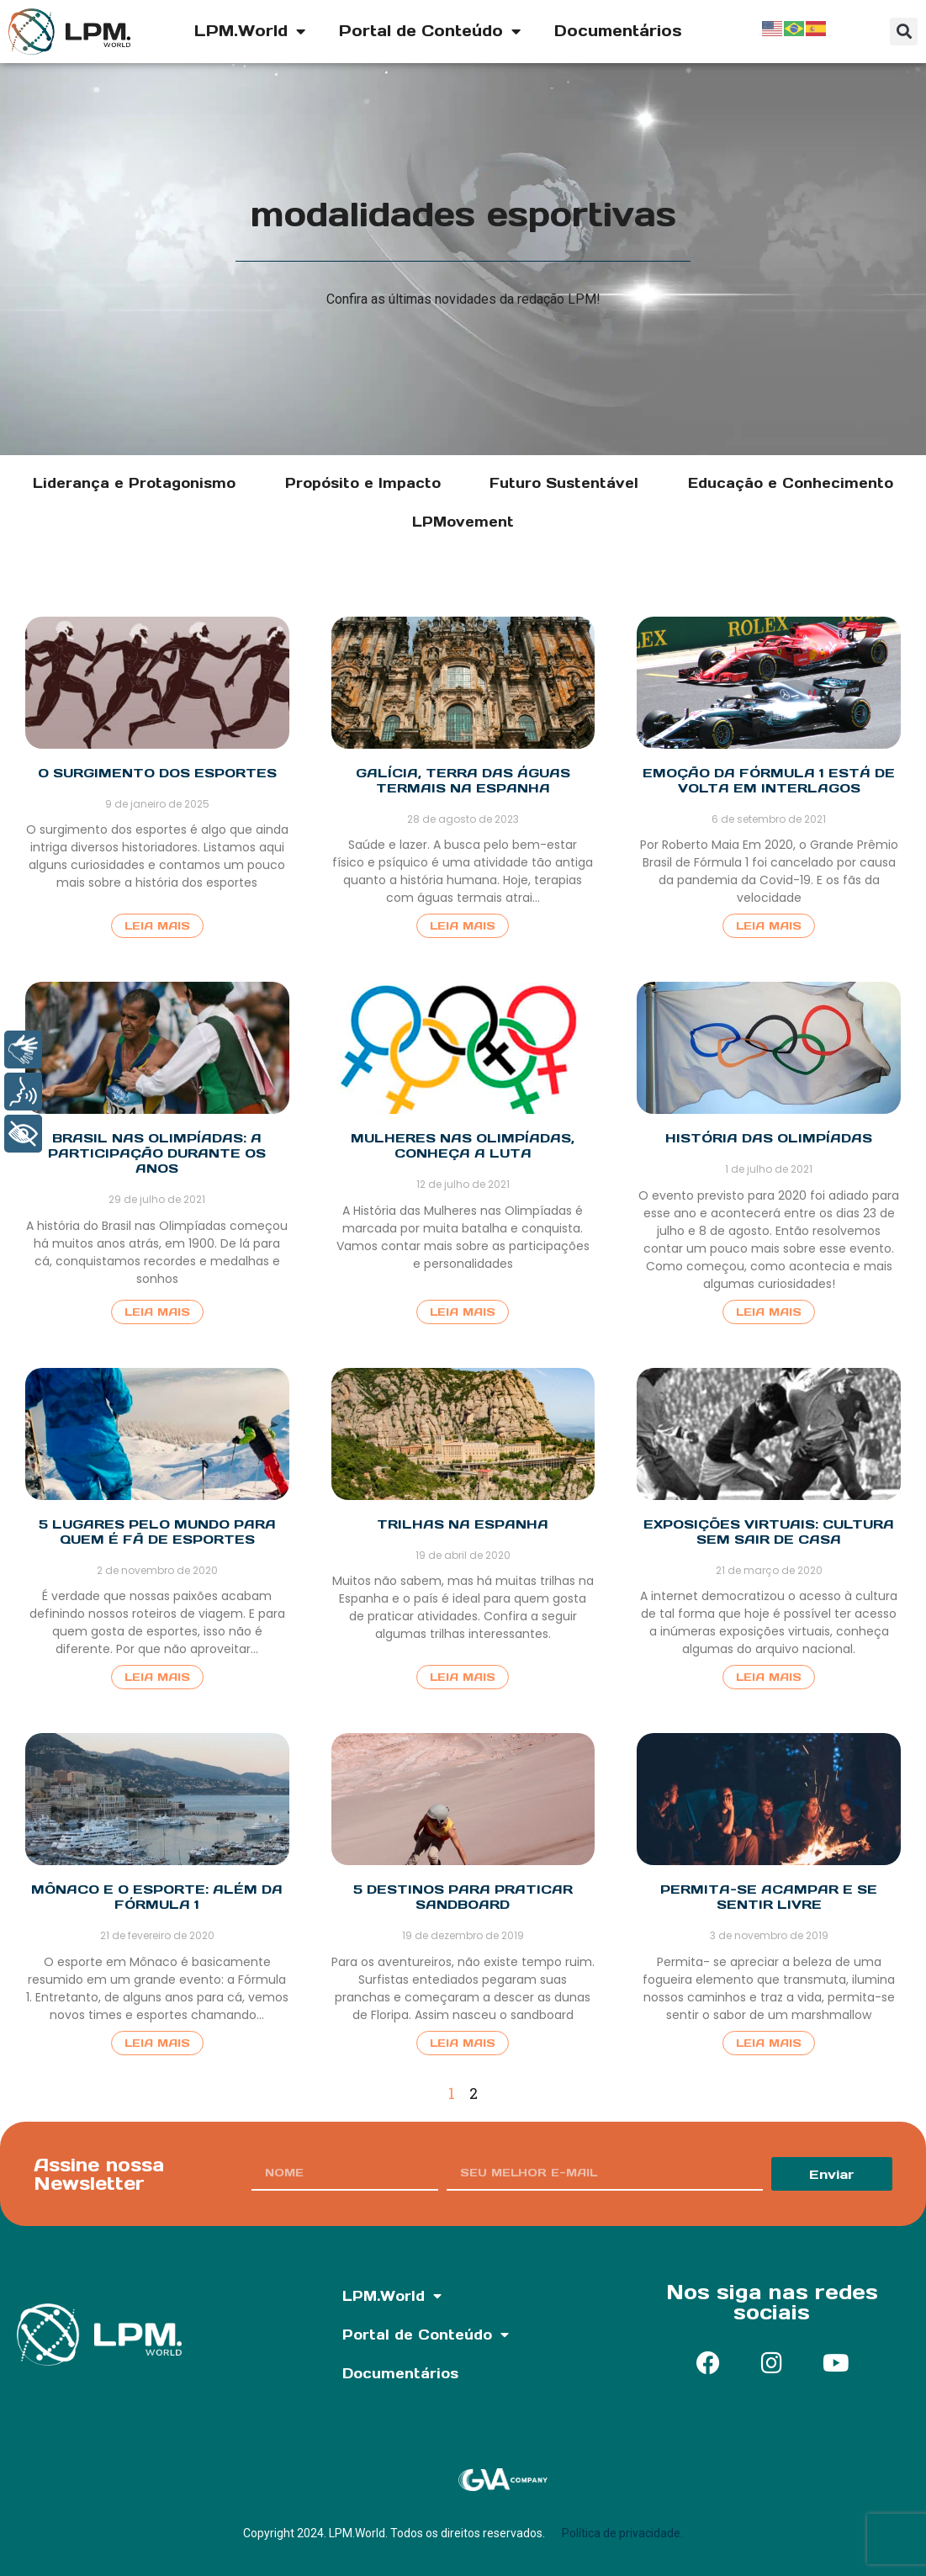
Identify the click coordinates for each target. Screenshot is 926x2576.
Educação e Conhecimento (790, 482)
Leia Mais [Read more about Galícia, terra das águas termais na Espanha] (462, 926)
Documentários (618, 30)
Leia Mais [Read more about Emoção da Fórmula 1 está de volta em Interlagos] (769, 926)
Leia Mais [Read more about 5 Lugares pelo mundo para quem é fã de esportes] (157, 1677)
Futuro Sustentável (563, 482)
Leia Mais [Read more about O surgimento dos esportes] (157, 926)
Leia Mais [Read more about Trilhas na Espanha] (462, 1677)
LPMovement (463, 521)
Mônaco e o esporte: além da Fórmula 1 (157, 1896)
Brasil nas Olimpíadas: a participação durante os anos (157, 1153)
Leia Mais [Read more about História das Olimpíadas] (769, 1312)
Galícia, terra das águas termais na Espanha (463, 780)
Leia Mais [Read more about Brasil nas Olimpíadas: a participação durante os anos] (157, 1312)
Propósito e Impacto (363, 482)
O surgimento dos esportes (157, 773)
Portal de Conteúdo (430, 31)
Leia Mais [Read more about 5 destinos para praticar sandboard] (462, 2043)
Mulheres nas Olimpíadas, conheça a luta (462, 1145)
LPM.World (249, 31)
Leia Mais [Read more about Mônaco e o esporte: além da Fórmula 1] (157, 2043)
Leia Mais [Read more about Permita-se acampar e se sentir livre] (769, 2043)
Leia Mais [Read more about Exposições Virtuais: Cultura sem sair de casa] (769, 1677)
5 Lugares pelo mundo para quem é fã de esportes (157, 1531)
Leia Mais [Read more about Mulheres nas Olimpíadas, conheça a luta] (462, 1312)
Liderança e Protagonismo (134, 482)
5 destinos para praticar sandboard (463, 1896)
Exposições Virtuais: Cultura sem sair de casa (768, 1531)
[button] (904, 31)
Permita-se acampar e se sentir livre (768, 1896)
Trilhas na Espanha (462, 1524)
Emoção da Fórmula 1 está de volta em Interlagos (769, 780)
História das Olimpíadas (768, 1138)
